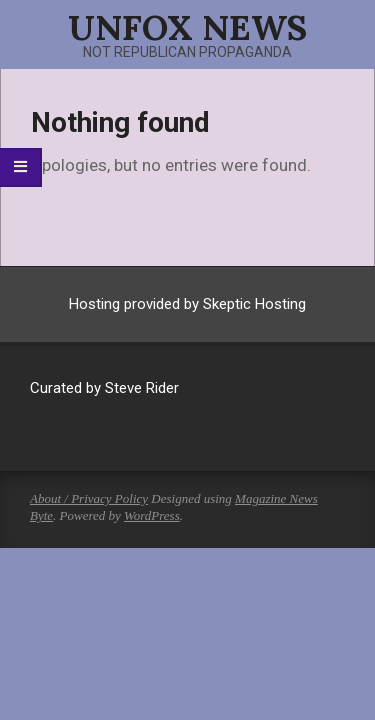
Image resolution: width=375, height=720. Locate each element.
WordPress (152, 515)
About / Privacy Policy (89, 498)
